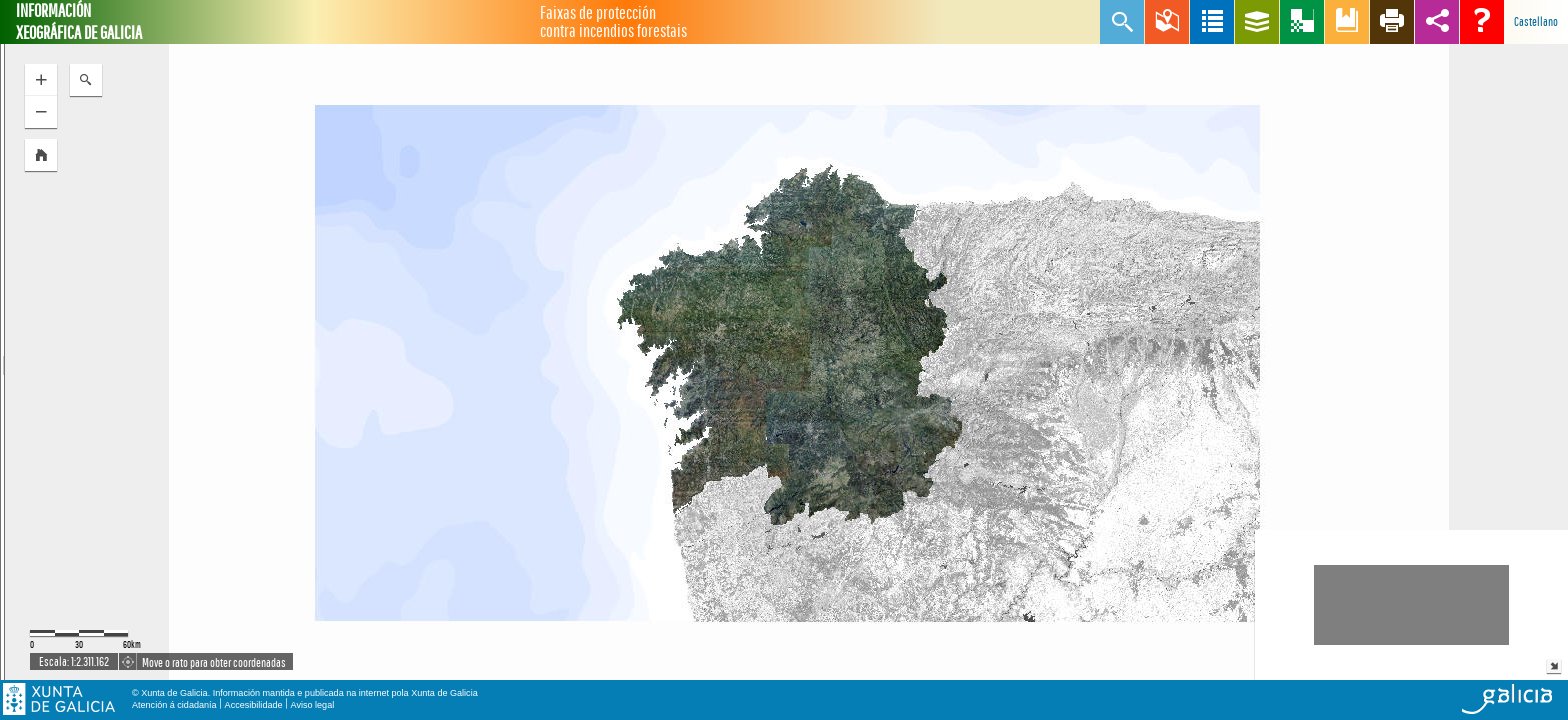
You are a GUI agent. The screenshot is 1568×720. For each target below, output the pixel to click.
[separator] (2, 362)
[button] (41, 155)
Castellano (1536, 21)
